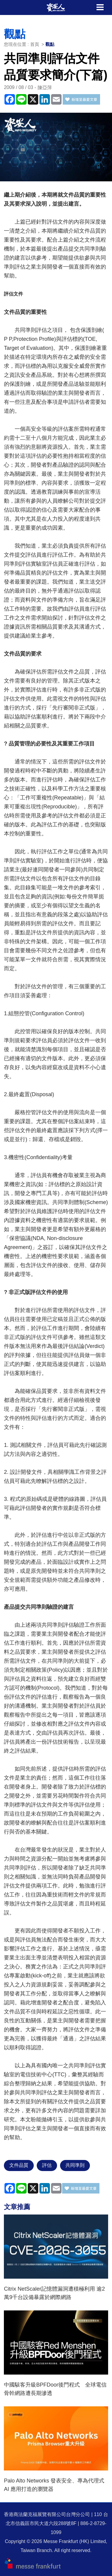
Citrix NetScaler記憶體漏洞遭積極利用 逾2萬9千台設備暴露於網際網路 (54, 2293)
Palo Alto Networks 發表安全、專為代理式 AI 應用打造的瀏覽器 (54, 2485)
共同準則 (75, 2165)
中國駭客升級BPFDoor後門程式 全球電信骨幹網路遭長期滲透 (55, 2389)
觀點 (49, 44)
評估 (47, 2165)
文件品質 (18, 2165)
